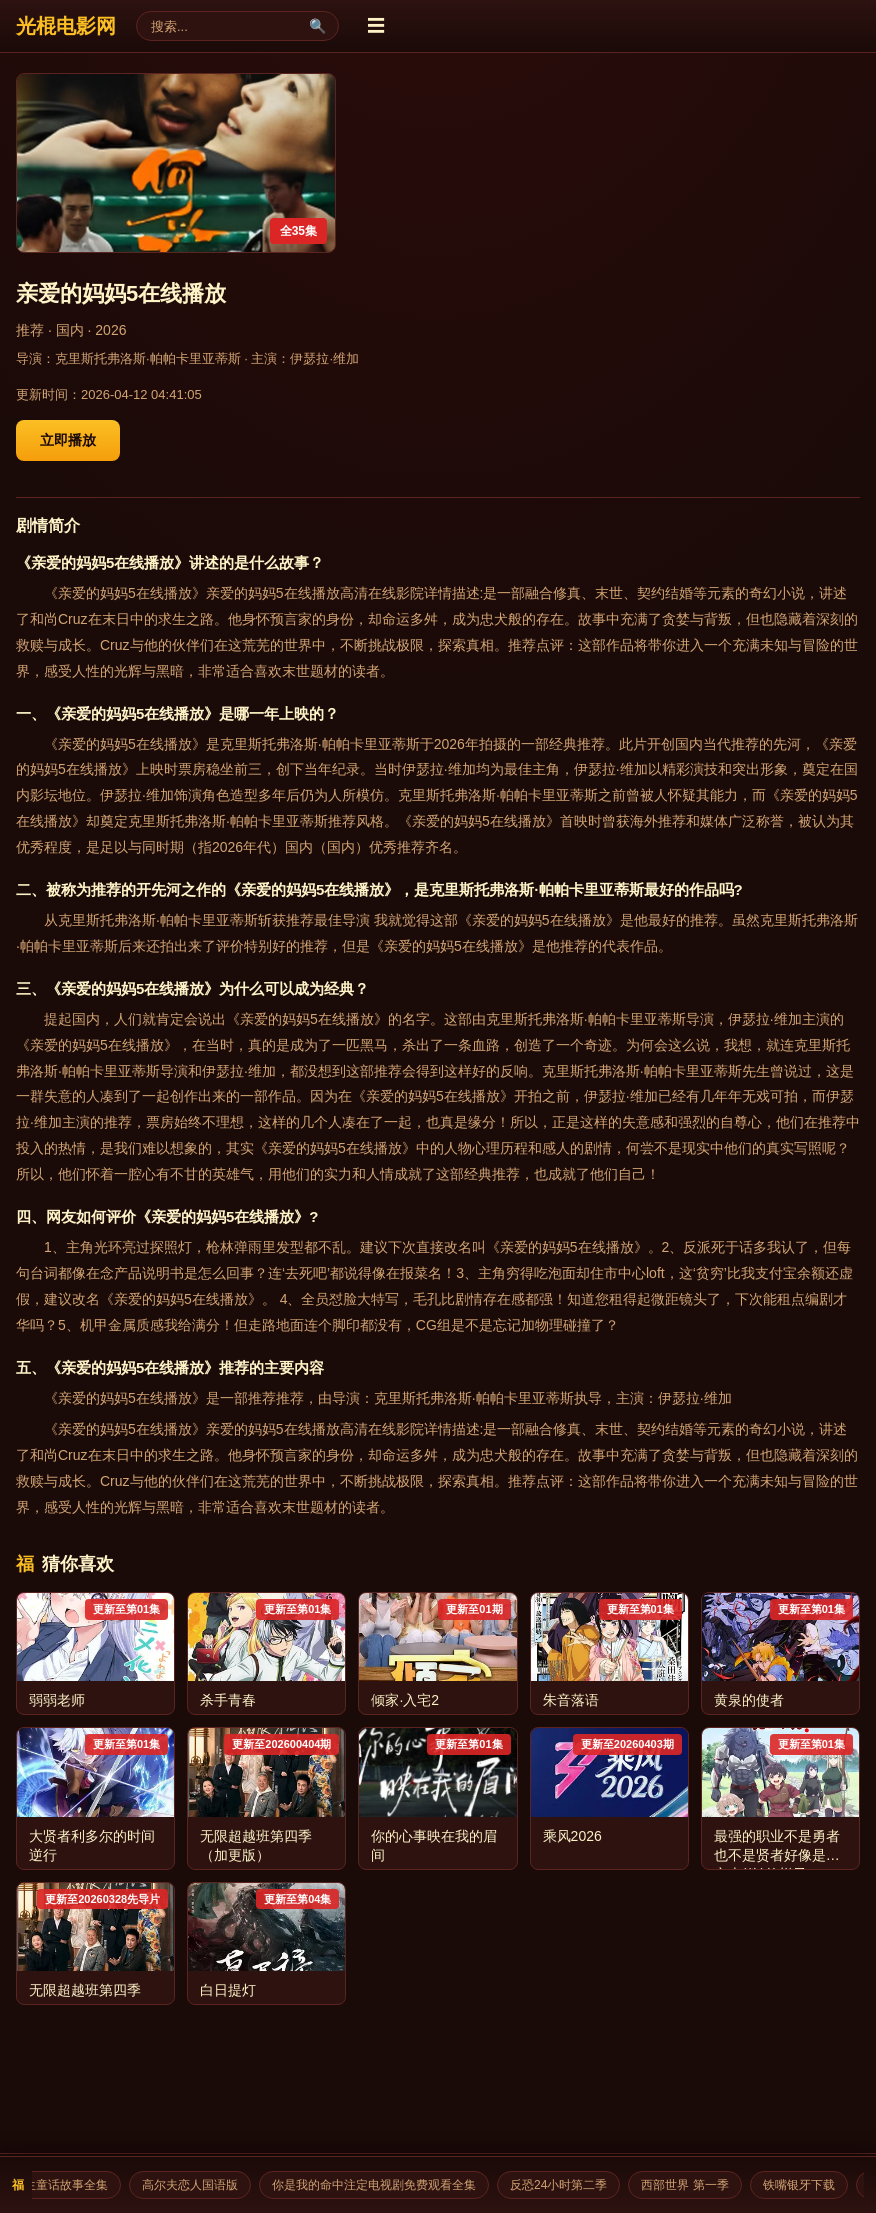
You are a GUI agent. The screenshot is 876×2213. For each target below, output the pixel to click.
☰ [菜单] (376, 26)
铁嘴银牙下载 (808, 2185)
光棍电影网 (66, 26)
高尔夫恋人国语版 (199, 2185)
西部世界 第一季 (693, 2185)
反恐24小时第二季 (567, 2185)
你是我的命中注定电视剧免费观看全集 (383, 2185)
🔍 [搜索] (317, 26)
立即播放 (68, 440)
